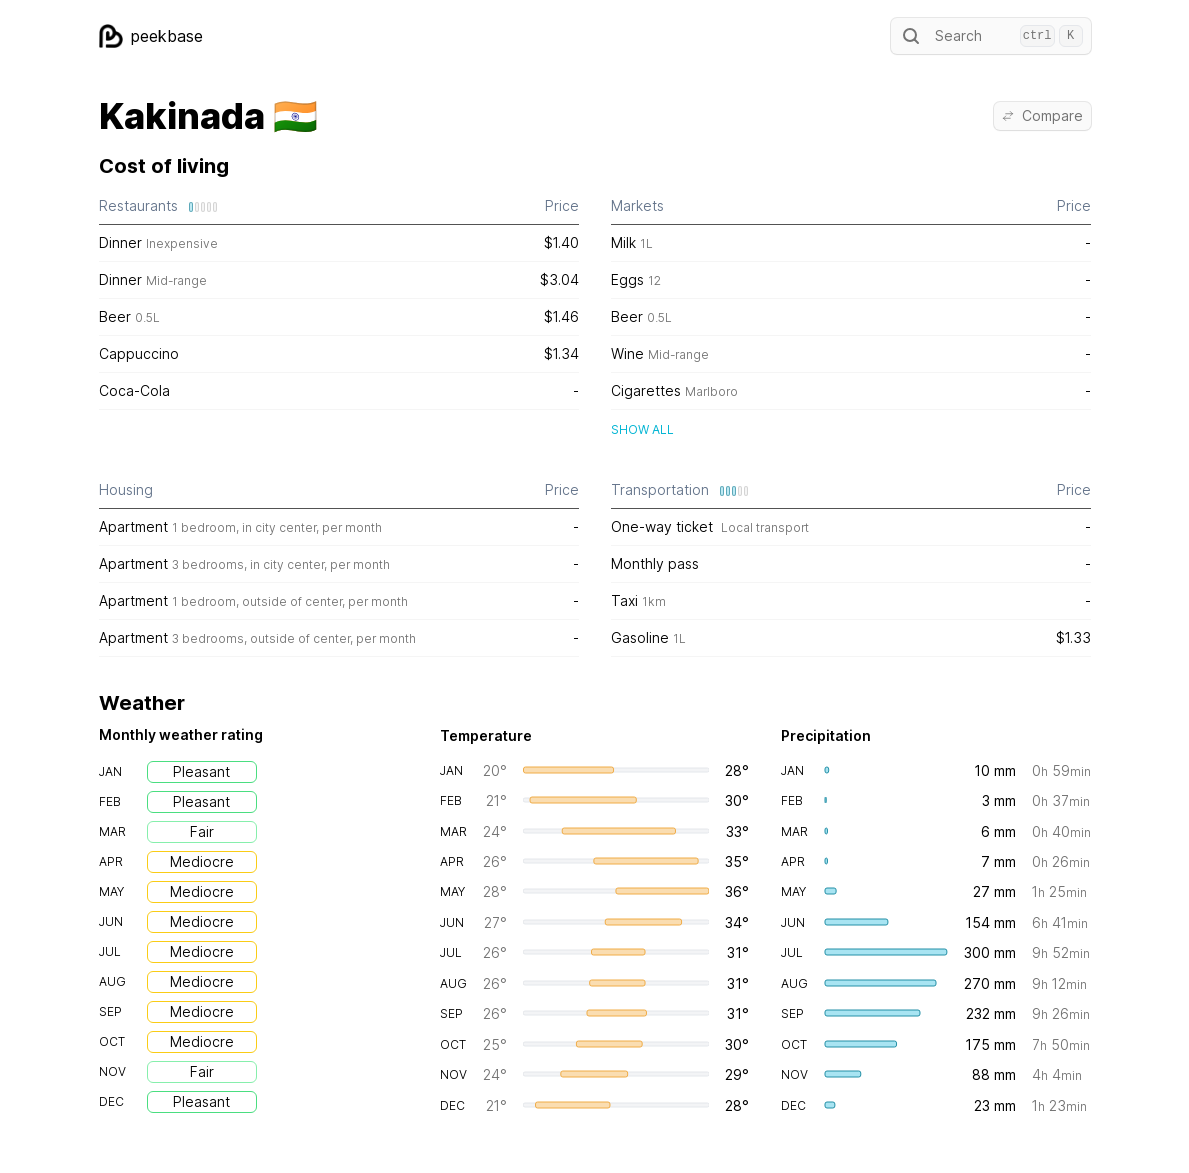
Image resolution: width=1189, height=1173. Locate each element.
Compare (1042, 115)
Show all (642, 429)
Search (991, 36)
